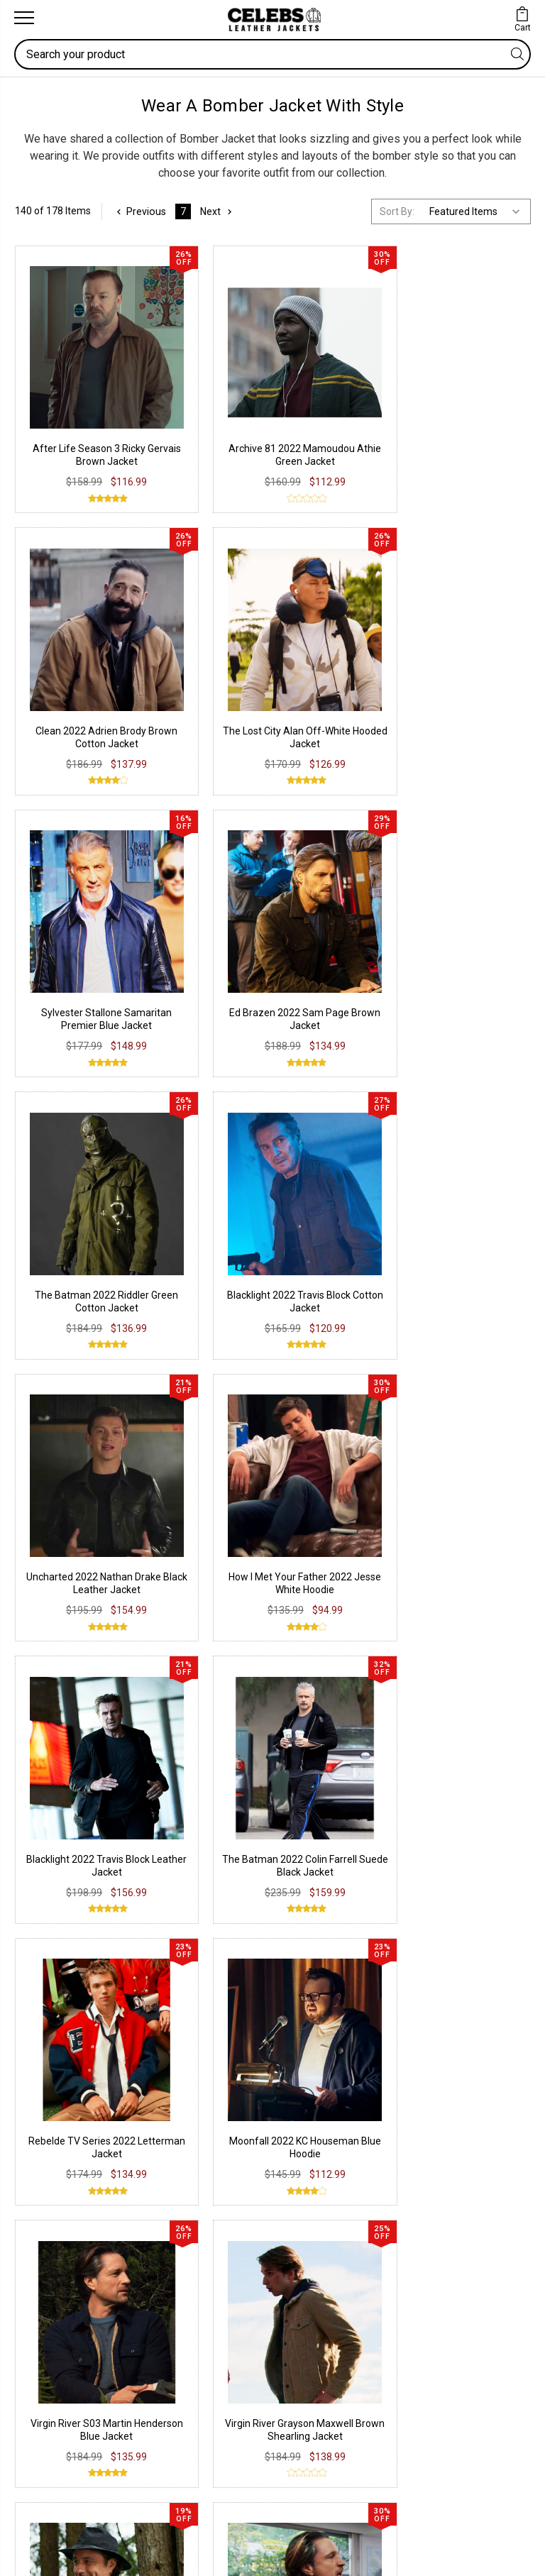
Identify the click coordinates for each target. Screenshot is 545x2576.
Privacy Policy (322, 2086)
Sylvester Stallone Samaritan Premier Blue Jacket (73, 611)
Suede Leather (58, 2129)
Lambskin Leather (65, 2171)
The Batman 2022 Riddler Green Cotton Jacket (338, 611)
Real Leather (53, 2107)
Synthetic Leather (65, 2150)
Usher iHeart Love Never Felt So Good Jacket (336, 1682)
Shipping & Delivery (334, 2129)
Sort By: (397, 211)
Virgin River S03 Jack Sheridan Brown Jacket (206, 1261)
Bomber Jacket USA (300, 1476)
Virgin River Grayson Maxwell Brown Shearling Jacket (471, 1044)
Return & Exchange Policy (349, 2107)
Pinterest (45, 2309)
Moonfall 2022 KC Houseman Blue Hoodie (206, 1044)
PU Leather (49, 2086)
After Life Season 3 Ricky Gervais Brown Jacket (73, 396)
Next (218, 211)
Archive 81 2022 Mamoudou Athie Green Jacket (206, 396)
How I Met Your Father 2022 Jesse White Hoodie (206, 828)
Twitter (40, 2287)
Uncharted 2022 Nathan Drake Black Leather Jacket (73, 828)
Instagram (48, 2266)
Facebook (47, 2245)
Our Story (312, 2245)
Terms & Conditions (336, 2150)
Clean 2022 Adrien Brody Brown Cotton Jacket (339, 396)
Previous (140, 211)
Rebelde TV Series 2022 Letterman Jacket (74, 1044)
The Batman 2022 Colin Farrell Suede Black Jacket (471, 828)
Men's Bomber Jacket (289, 1433)
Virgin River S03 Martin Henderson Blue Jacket (339, 1044)
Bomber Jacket (201, 1515)
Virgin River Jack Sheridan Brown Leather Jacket (74, 1261)
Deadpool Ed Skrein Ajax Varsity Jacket (438, 1696)
